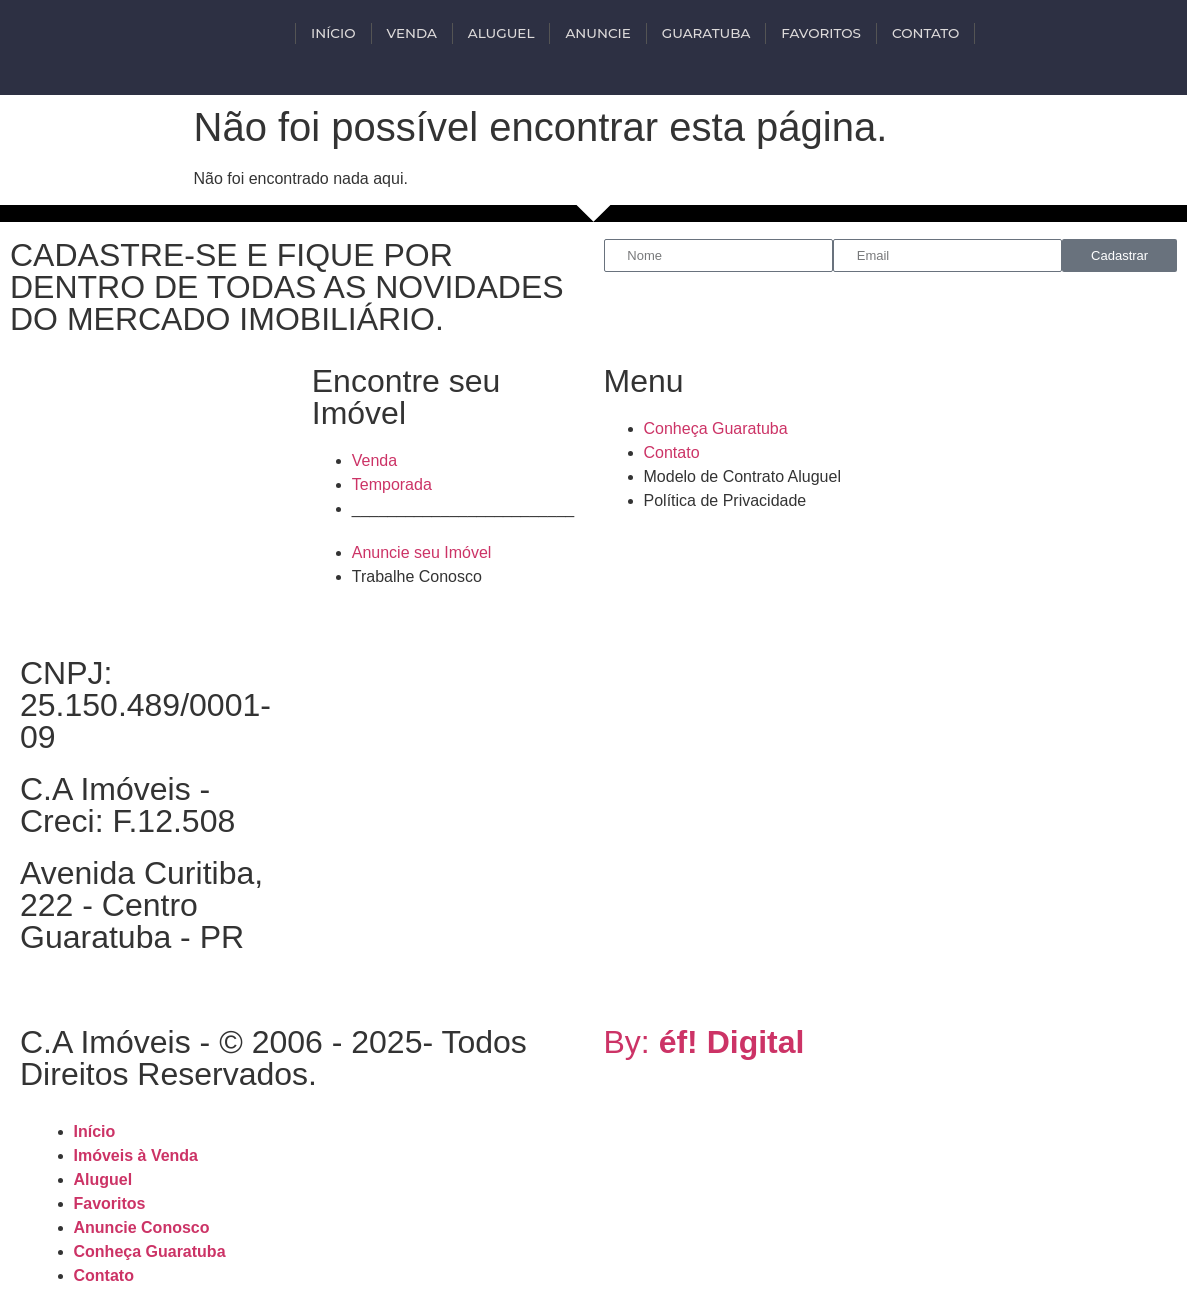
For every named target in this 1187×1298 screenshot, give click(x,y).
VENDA (412, 33)
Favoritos (821, 33)
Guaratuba (706, 33)
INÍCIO (333, 33)
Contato (925, 33)
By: (704, 1042)
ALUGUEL (501, 33)
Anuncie (597, 33)
